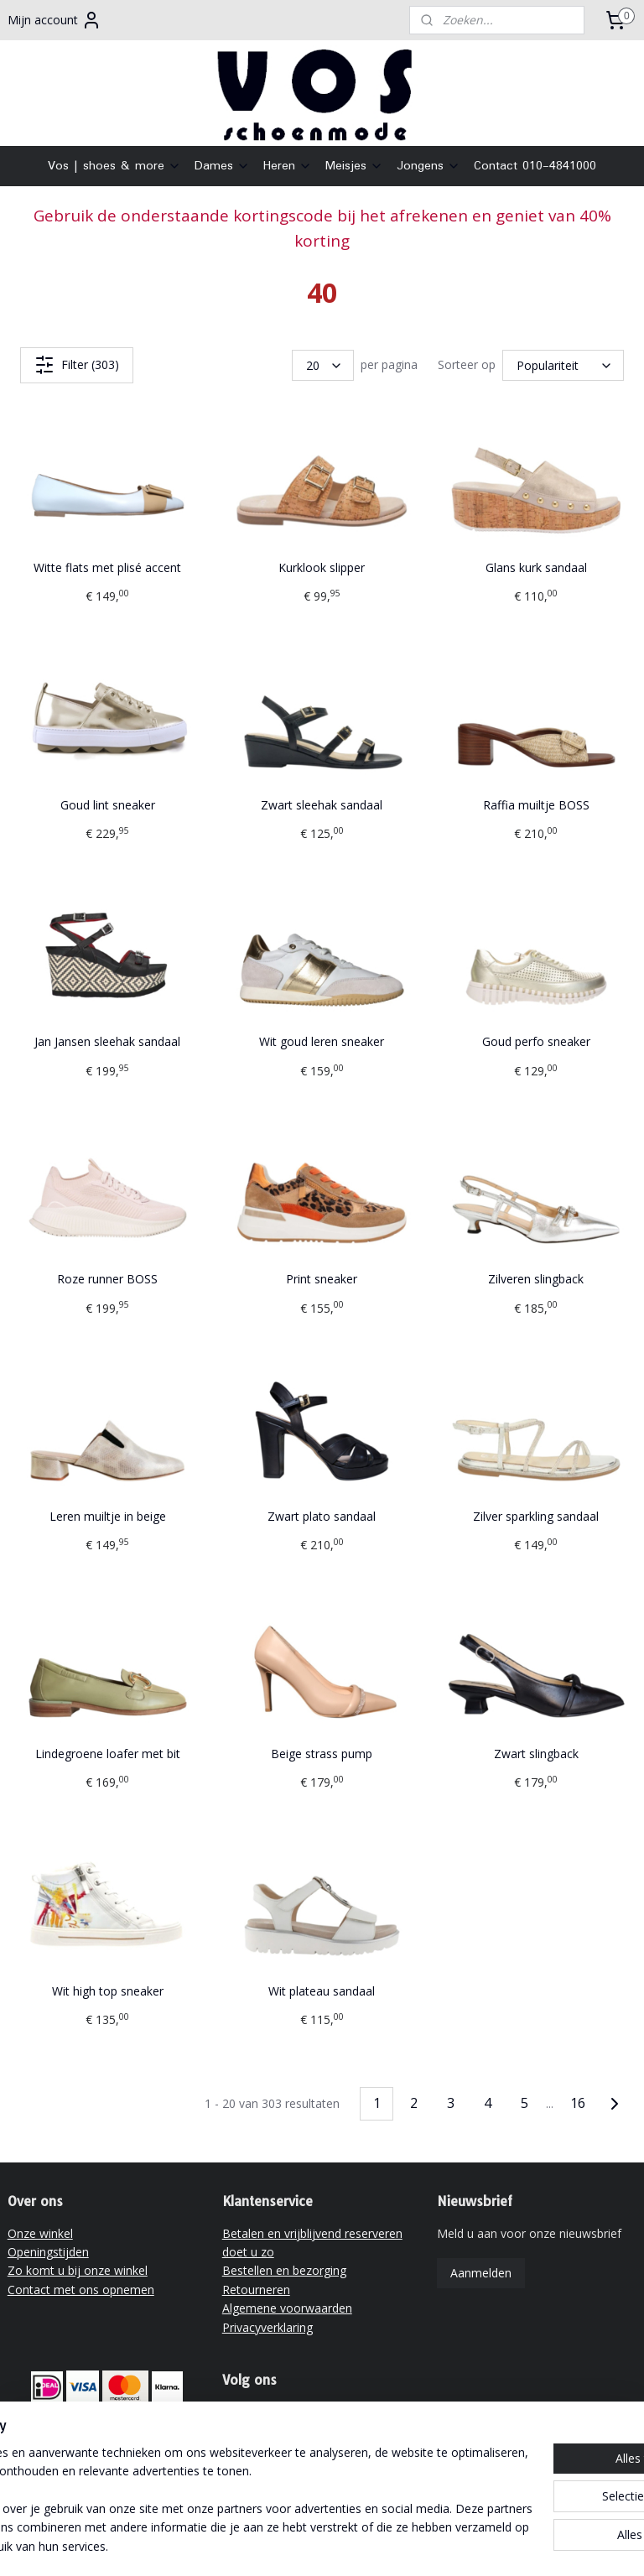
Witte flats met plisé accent (107, 567)
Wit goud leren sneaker (321, 1042)
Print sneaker (321, 1280)
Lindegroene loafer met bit (107, 1754)
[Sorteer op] (563, 365)
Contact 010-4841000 (535, 166)
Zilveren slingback (536, 1280)
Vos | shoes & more (114, 166)
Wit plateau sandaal (321, 1991)
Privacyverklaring (267, 2327)
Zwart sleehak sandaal (321, 805)
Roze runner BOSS (107, 1280)
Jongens (428, 166)
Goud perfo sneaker (536, 1042)
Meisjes (354, 166)
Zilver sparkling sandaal (536, 1516)
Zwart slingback (536, 1754)
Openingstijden (48, 2252)
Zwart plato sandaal (321, 1516)
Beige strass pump (321, 1754)
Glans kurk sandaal (536, 567)
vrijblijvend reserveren (114, 2463)
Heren (287, 166)
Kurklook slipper (321, 567)
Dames (222, 166)
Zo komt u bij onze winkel (78, 2270)
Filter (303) (76, 365)
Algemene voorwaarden (287, 2308)
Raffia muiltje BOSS (536, 805)
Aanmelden (481, 2273)
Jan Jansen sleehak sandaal (107, 1042)
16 (577, 2104)
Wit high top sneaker (108, 1991)
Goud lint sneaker (107, 805)
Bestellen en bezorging (284, 2270)
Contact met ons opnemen (81, 2290)
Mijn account (54, 20)
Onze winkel (40, 2233)
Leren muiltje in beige (107, 1516)
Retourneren (256, 2290)
